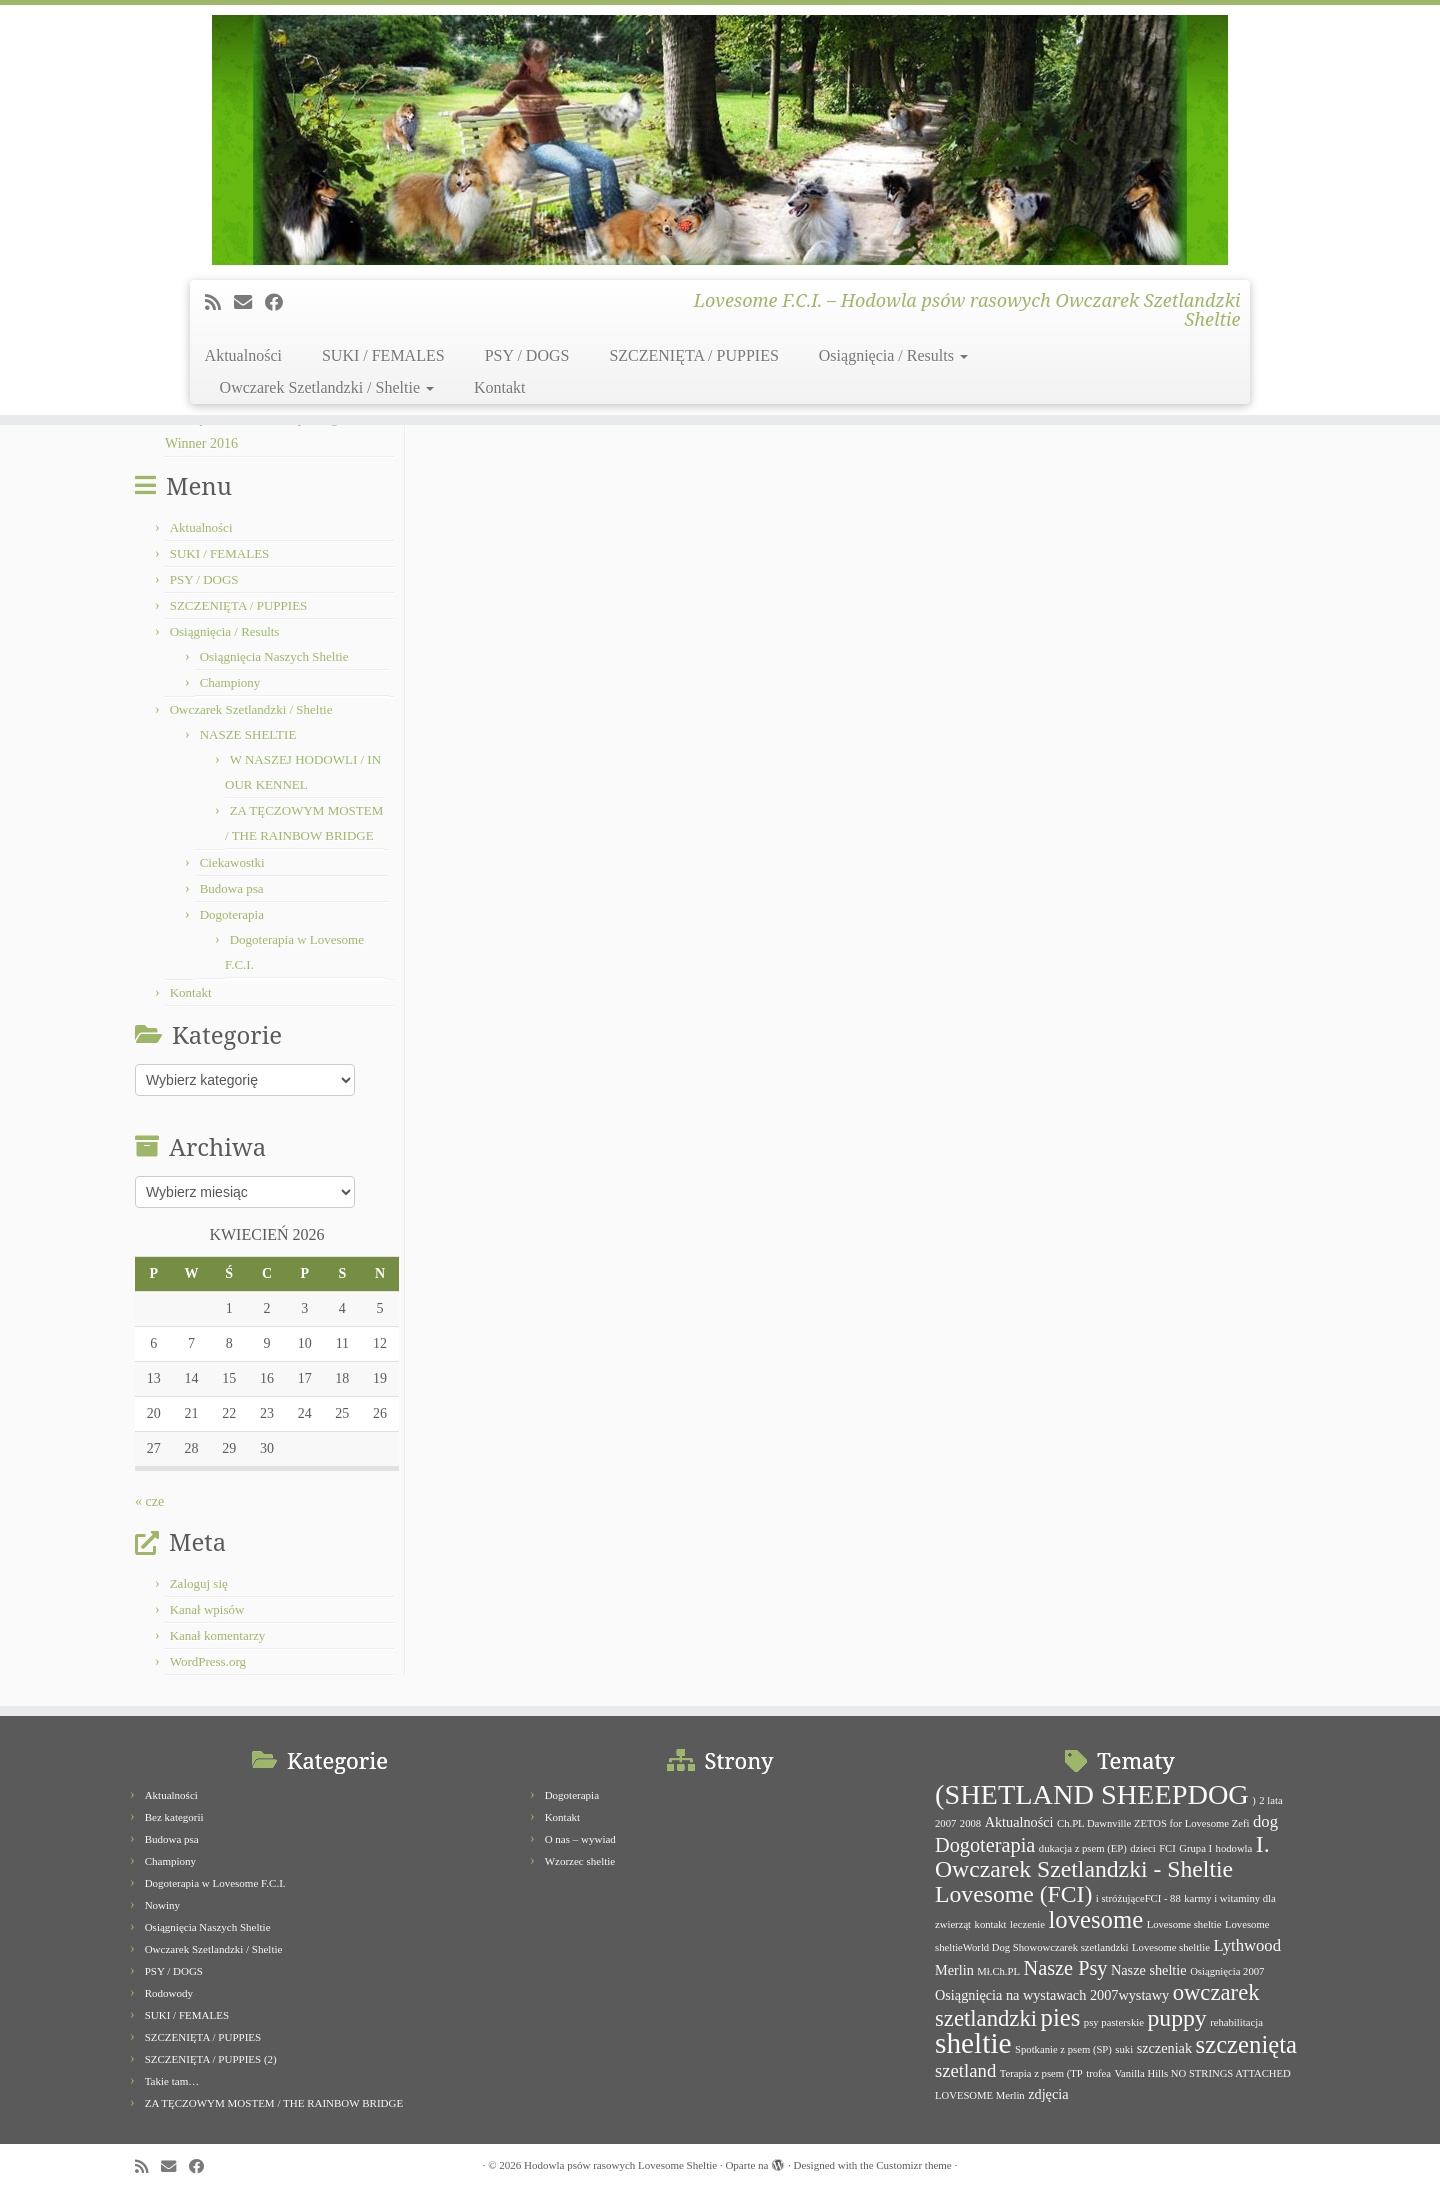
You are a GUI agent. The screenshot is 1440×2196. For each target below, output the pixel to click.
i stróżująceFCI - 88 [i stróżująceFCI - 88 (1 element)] (1138, 1898)
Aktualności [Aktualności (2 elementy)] (1019, 1822)
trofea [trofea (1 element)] (1098, 2073)
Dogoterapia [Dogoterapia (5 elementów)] (985, 1845)
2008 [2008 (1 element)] (970, 1823)
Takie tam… (172, 2081)
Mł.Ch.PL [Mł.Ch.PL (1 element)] (998, 1971)
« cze (149, 1501)
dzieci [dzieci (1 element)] (1142, 1848)
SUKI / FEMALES (383, 355)
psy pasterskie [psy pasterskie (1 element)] (1114, 2022)
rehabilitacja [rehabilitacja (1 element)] (1236, 2022)
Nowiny (162, 1905)
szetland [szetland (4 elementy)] (965, 2070)
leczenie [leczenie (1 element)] (1027, 1924)
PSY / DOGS (527, 355)
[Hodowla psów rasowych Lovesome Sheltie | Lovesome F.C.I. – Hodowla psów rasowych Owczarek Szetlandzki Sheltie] (720, 140)
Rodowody (169, 1993)
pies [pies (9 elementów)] (1061, 2017)
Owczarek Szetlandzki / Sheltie (327, 387)
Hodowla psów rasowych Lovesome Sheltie (620, 2165)
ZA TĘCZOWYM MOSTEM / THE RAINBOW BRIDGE (274, 2103)
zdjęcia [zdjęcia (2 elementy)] (1048, 2094)
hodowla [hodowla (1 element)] (1234, 1848)
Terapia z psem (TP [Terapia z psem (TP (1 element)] (1041, 2073)
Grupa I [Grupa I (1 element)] (1195, 1848)
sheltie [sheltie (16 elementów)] (973, 2043)
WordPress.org (208, 1661)
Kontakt (500, 387)
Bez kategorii (174, 1817)
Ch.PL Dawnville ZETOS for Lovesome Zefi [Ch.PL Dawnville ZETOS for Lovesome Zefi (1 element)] (1153, 1823)
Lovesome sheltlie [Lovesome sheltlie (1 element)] (1171, 1947)
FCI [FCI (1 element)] (1167, 1848)
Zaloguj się (199, 1583)
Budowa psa (232, 888)
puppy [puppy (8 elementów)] (1176, 2018)
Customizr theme (913, 2165)
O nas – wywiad (580, 1839)
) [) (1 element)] (1254, 1800)
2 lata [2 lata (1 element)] (1270, 1800)
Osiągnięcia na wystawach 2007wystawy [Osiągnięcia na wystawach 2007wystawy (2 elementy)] (1052, 1995)
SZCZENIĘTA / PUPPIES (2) (211, 2059)
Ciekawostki (232, 862)
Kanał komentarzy (218, 1635)
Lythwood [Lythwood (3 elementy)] (1247, 1945)
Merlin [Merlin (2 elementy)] (954, 1970)
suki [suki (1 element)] (1124, 2049)
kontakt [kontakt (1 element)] (991, 1924)
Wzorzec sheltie (580, 1861)
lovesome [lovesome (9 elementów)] (1095, 1919)
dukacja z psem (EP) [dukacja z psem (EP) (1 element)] (1083, 1848)
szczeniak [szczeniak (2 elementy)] (1164, 2048)
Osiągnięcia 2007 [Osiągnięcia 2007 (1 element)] (1227, 1971)
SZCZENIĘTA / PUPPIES (693, 355)
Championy (230, 682)
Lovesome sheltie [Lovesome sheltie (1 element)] (1184, 1924)
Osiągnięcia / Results (893, 355)
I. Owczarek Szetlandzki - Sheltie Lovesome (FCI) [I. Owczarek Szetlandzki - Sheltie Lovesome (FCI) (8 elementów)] (1102, 1869)
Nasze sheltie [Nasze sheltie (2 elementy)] (1149, 1970)
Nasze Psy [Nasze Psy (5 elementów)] (1065, 1968)
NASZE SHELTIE (248, 734)
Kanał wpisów (207, 1609)
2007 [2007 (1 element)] (945, 1823)
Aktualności (243, 355)
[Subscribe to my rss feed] (219, 303)
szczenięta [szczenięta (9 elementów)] (1246, 2044)
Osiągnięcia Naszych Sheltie (274, 656)
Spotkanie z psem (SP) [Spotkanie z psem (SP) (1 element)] (1063, 2049)
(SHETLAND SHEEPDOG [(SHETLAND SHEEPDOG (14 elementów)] (1092, 1794)
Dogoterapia (232, 914)
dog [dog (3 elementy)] (1265, 1821)
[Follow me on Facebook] (280, 303)
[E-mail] (249, 303)
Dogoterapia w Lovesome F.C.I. (215, 1883)
